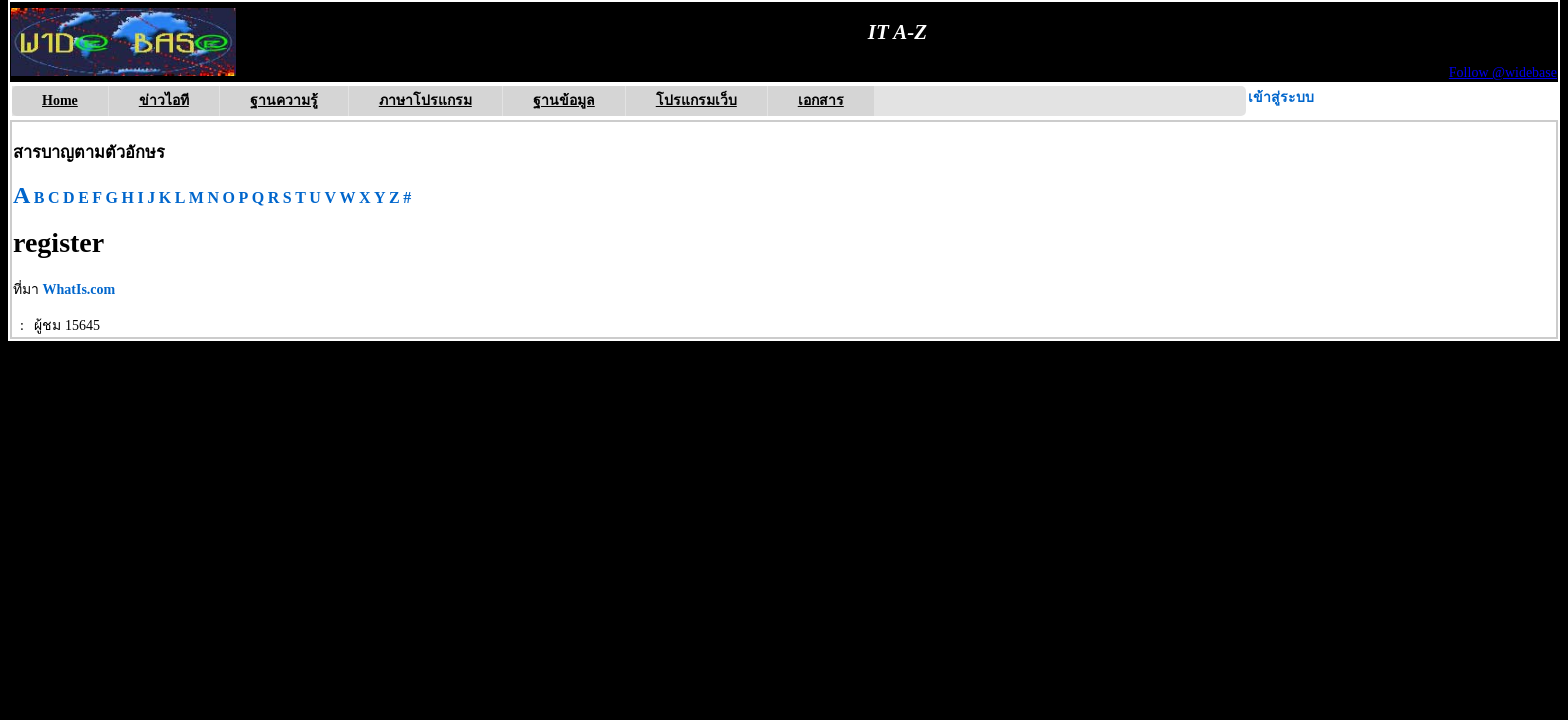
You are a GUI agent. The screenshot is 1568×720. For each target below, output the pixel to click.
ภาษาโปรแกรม (425, 100)
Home (60, 100)
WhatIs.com (79, 289)
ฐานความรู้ (284, 100)
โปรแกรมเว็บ (696, 100)
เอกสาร (821, 100)
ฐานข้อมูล (564, 100)
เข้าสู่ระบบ (1281, 97)
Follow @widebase (1503, 72)
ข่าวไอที (164, 100)
